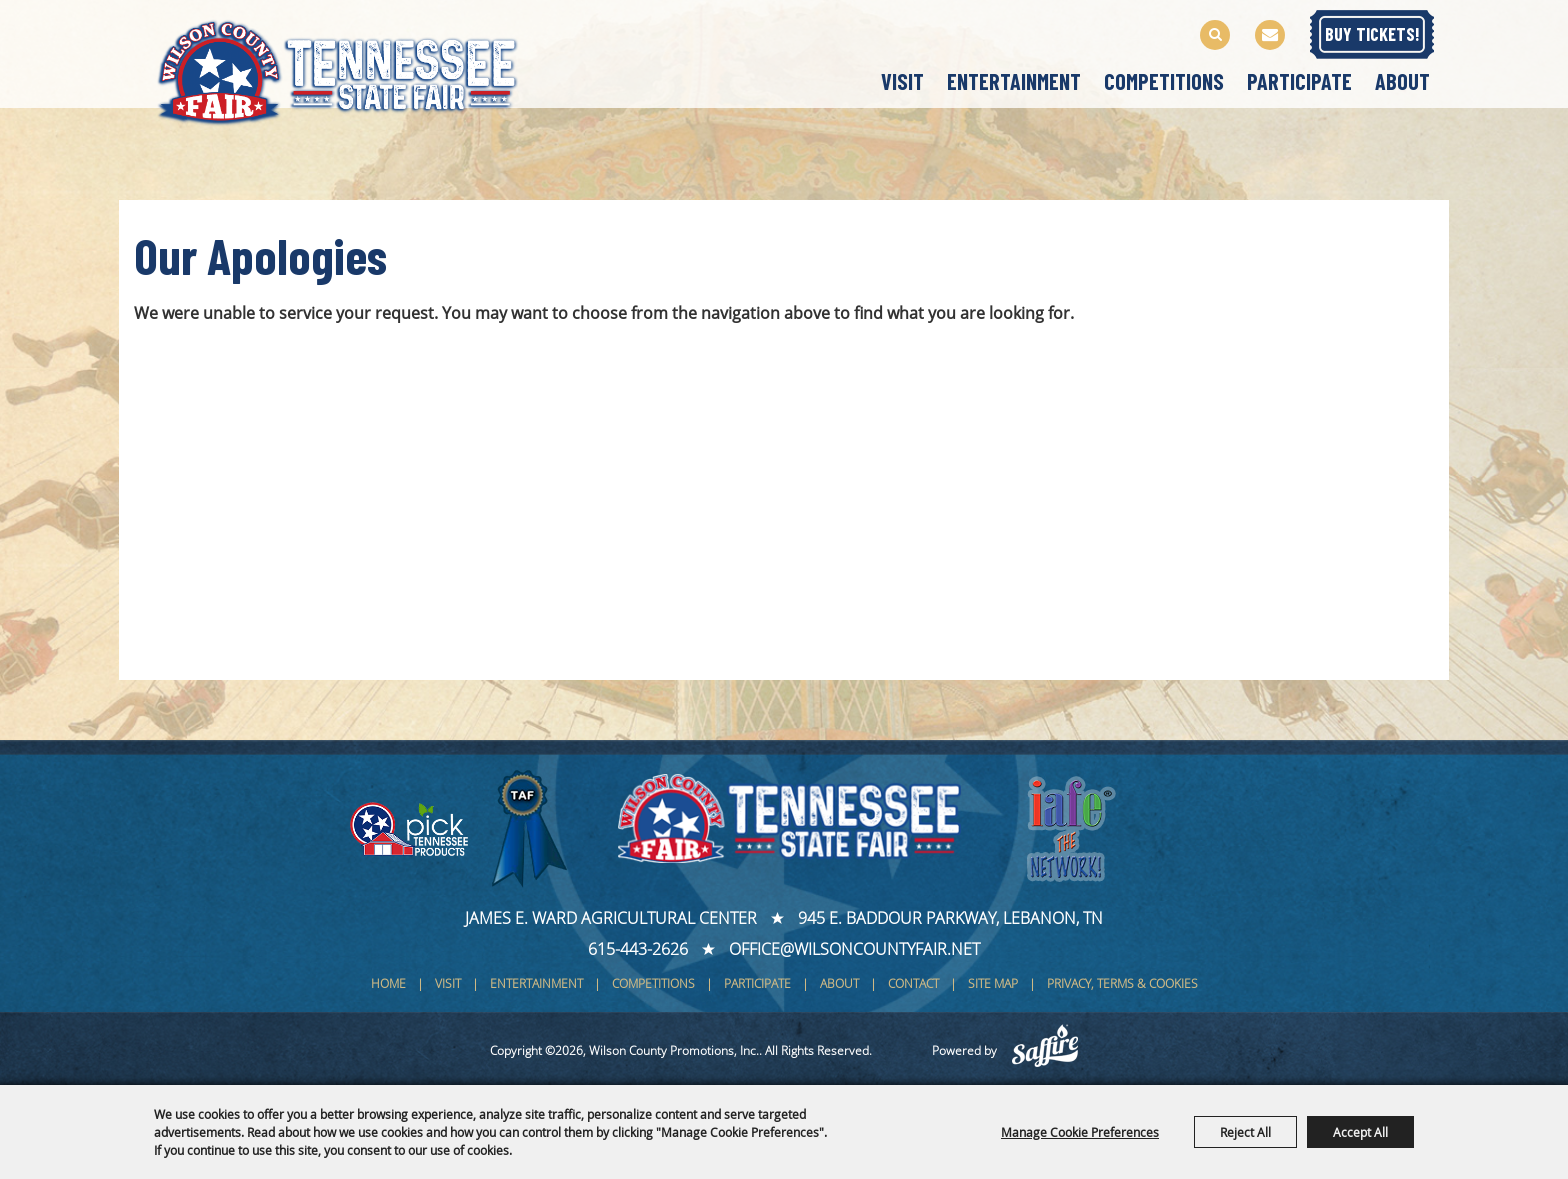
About (1402, 81)
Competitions (1164, 81)
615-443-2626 (638, 949)
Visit (902, 81)
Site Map (993, 983)
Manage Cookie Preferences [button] (1080, 1132)
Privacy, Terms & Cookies (1122, 983)
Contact (913, 983)
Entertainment (1014, 81)
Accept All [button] (1360, 1132)
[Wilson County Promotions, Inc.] (358, 68)
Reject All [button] (1245, 1132)
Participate (1299, 81)
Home (388, 983)
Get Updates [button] (1270, 35)
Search (1215, 35)
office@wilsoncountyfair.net (854, 949)
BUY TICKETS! (1372, 34)
